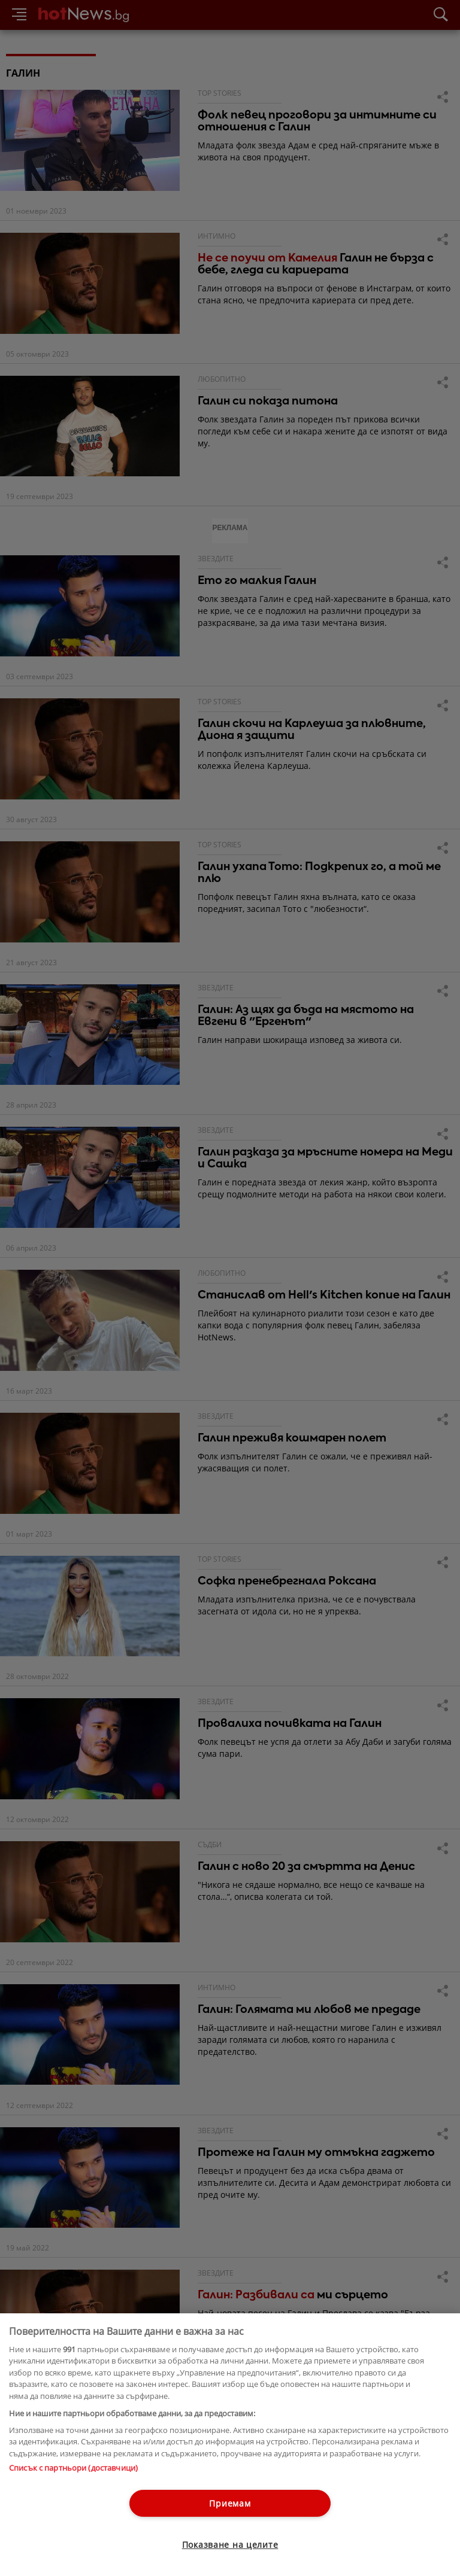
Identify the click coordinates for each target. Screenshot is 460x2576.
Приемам (229, 2503)
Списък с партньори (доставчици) (73, 2467)
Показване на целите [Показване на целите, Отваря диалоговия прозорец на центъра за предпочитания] (230, 2544)
